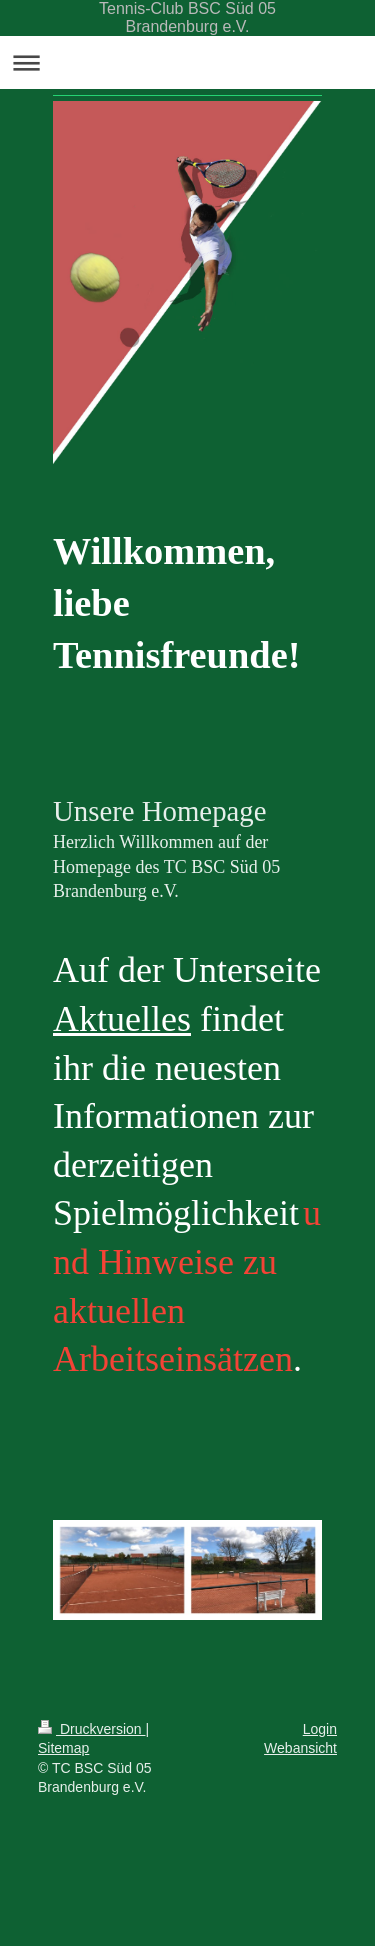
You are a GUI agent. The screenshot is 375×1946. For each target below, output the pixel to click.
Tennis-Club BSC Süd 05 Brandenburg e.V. (187, 17)
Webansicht (300, 1748)
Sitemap (63, 1748)
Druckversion (91, 1729)
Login (320, 1729)
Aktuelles (122, 1019)
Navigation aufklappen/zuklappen (187, 62)
